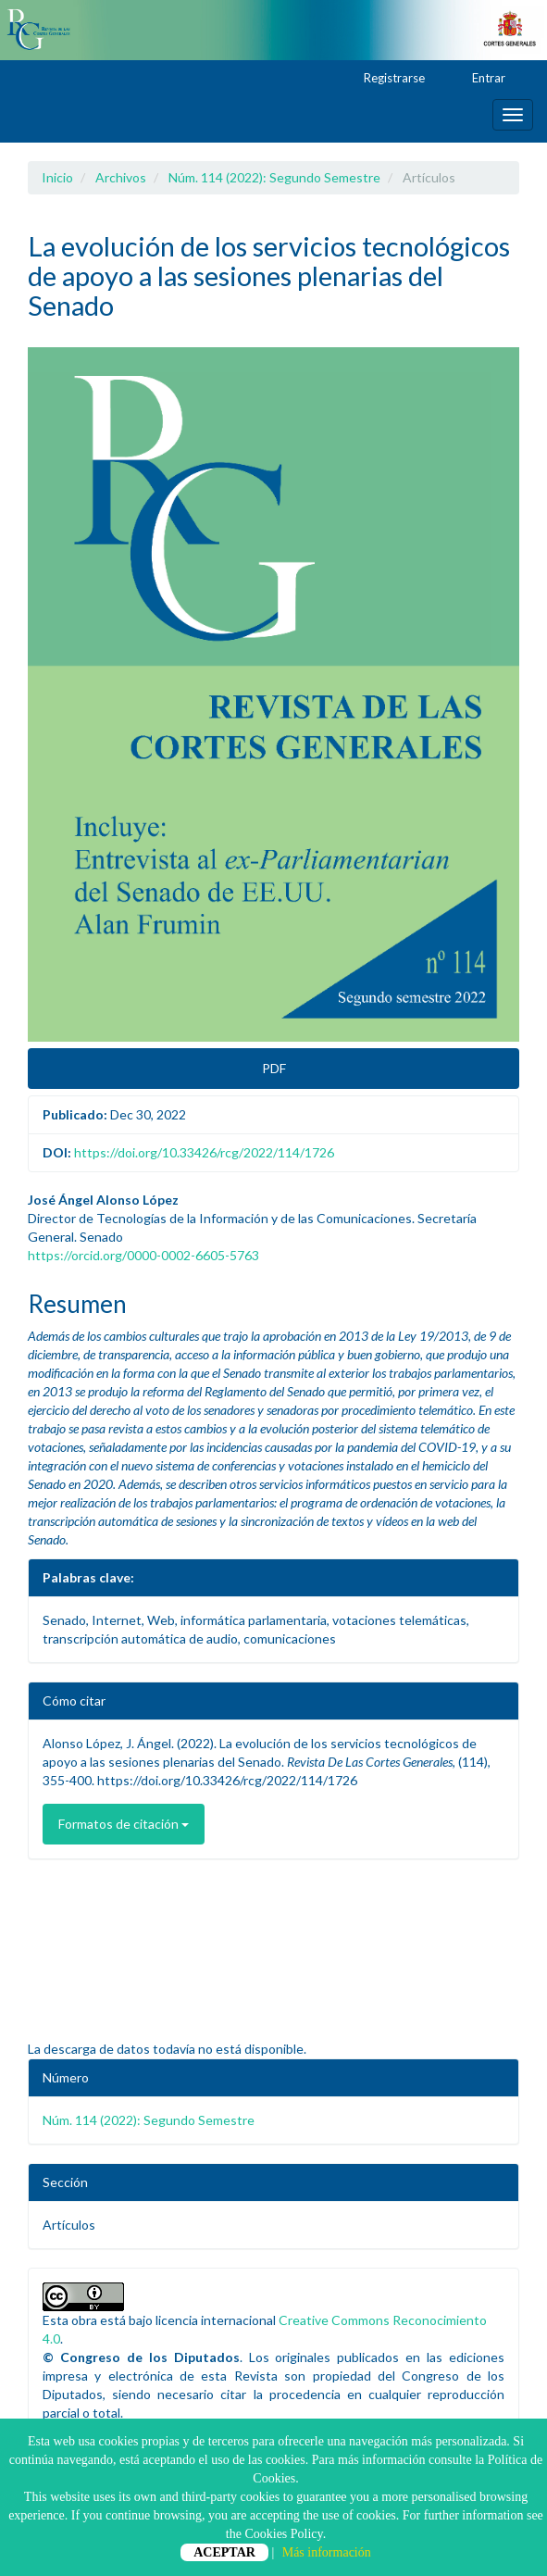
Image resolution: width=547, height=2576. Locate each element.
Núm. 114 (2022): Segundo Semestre (274, 177)
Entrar (479, 78)
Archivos (120, 177)
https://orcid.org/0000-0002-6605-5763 (143, 1255)
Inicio (57, 177)
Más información (326, 2552)
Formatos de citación (123, 1824)
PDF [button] (274, 1068)
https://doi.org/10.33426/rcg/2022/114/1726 (204, 1152)
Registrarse (385, 78)
